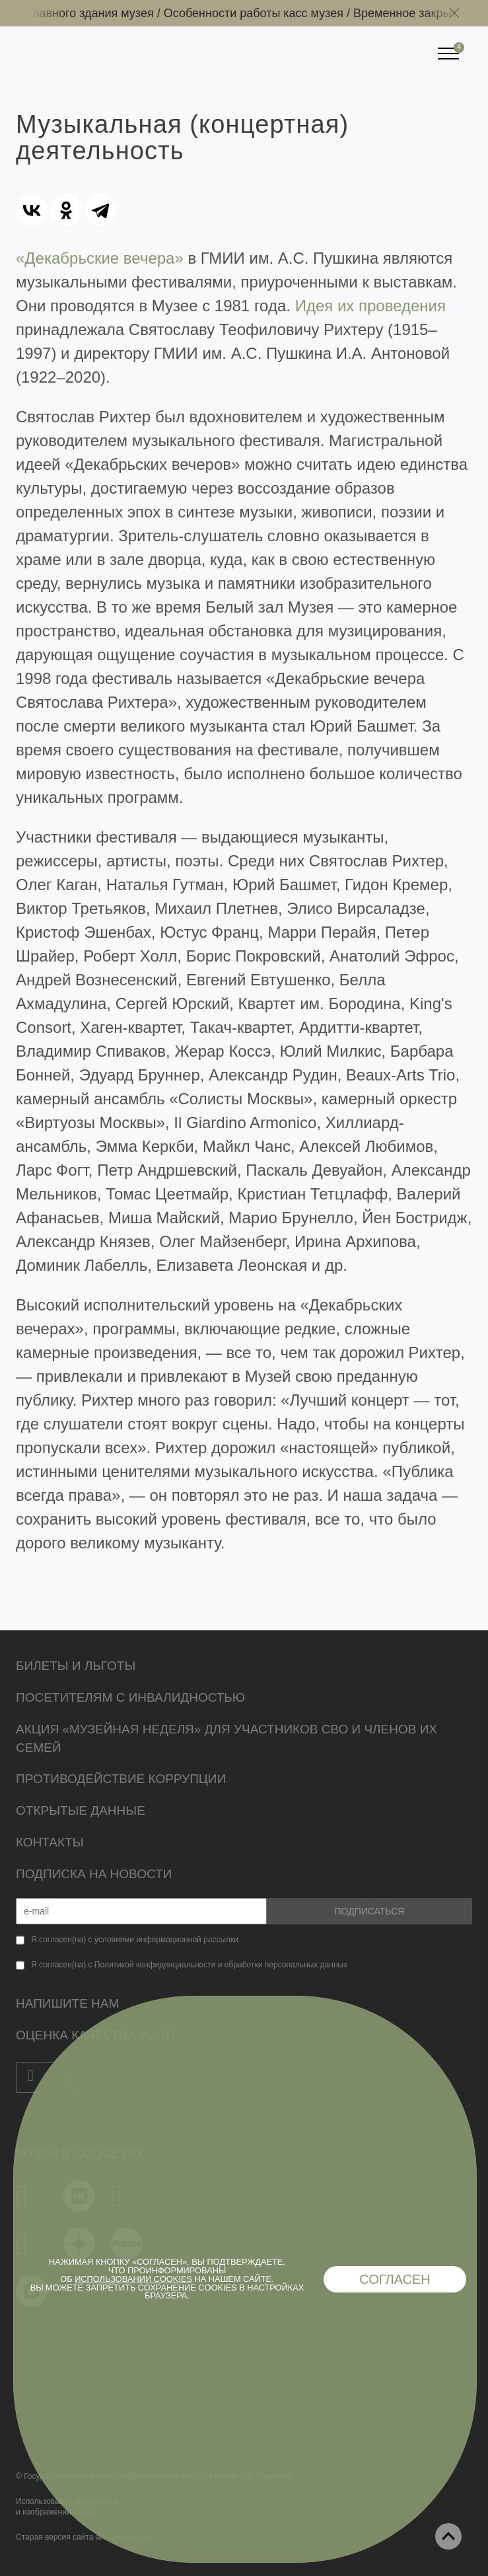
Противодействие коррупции (121, 1779)
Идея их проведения (370, 306)
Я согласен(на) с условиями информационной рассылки (134, 1939)
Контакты (50, 1842)
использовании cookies (133, 2279)
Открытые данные (80, 1810)
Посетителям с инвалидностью (130, 1697)
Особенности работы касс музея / (261, 13)
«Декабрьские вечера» (100, 258)
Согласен (395, 2279)
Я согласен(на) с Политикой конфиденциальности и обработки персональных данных (189, 1964)
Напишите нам (67, 2003)
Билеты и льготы (75, 1666)
